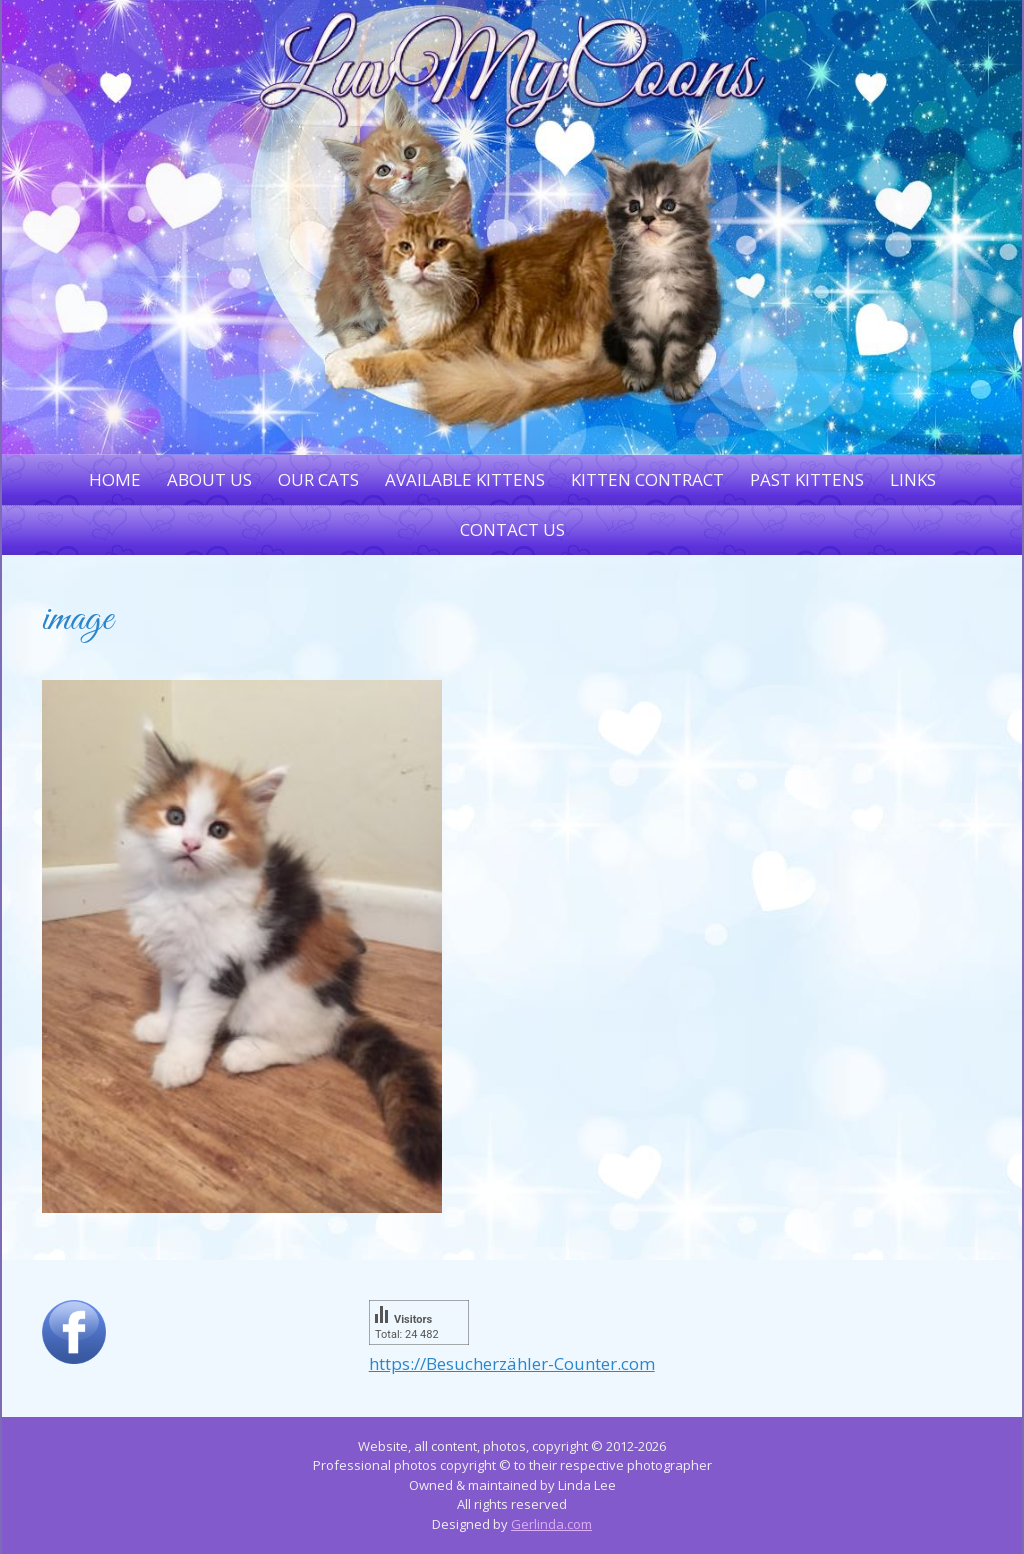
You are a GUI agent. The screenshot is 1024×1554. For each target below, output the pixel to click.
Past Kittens (807, 479)
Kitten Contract (647, 479)
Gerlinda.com (551, 1524)
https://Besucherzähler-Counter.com (512, 1363)
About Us (209, 479)
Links (913, 479)
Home (115, 479)
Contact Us (512, 529)
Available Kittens (465, 479)
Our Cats (318, 479)
